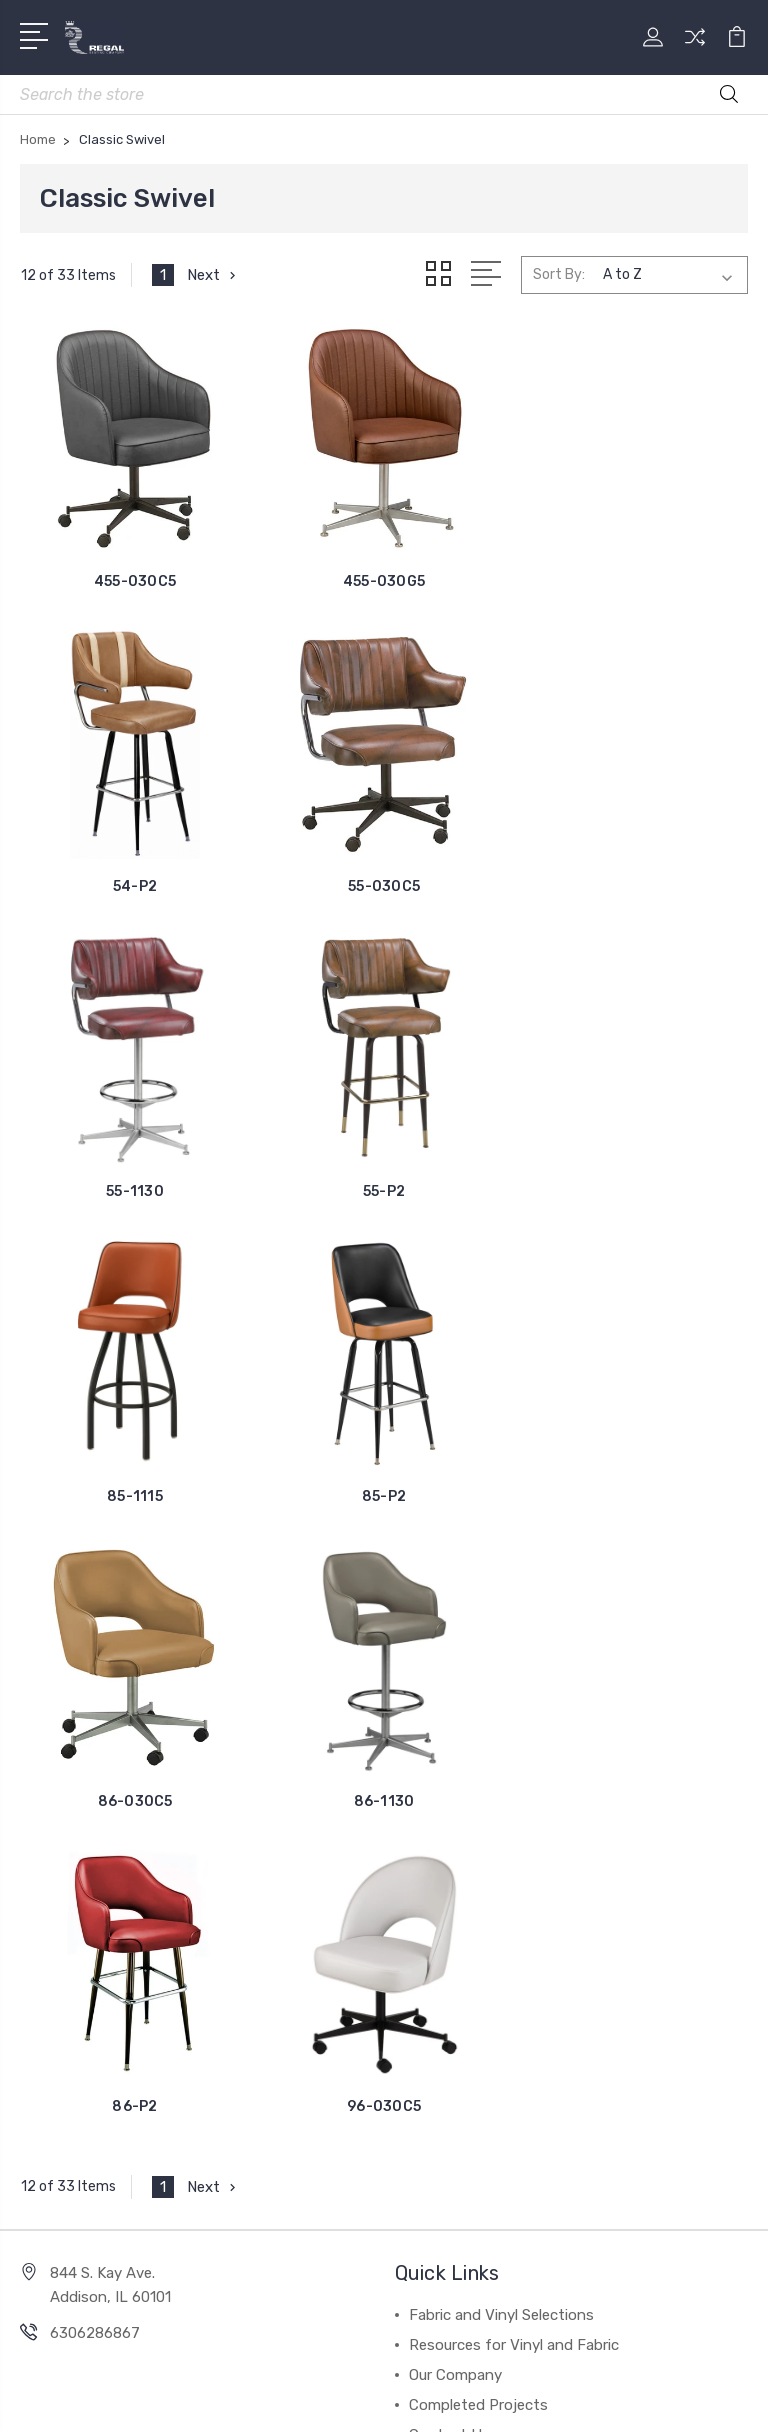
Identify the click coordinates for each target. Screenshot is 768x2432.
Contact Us (449, 1824)
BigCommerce (479, 2365)
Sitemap (572, 2365)
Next (213, 275)
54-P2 (633, 580)
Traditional (70, 2078)
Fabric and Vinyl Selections (501, 1704)
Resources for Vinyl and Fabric (514, 1734)
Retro (53, 2048)
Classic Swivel (81, 2018)
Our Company (455, 1764)
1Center (465, 2399)
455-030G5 (384, 580)
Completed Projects (478, 1794)
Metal (53, 1958)
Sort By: (559, 274)
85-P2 (384, 1190)
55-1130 (384, 885)
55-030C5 (135, 885)
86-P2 (383, 1495)
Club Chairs (72, 1988)
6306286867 (95, 1722)
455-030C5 (135, 580)
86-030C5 (632, 1190)
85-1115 (135, 1190)
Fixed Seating (81, 2108)
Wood (53, 1928)
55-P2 (633, 885)
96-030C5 (633, 1495)
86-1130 (135, 1495)
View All (62, 2138)
